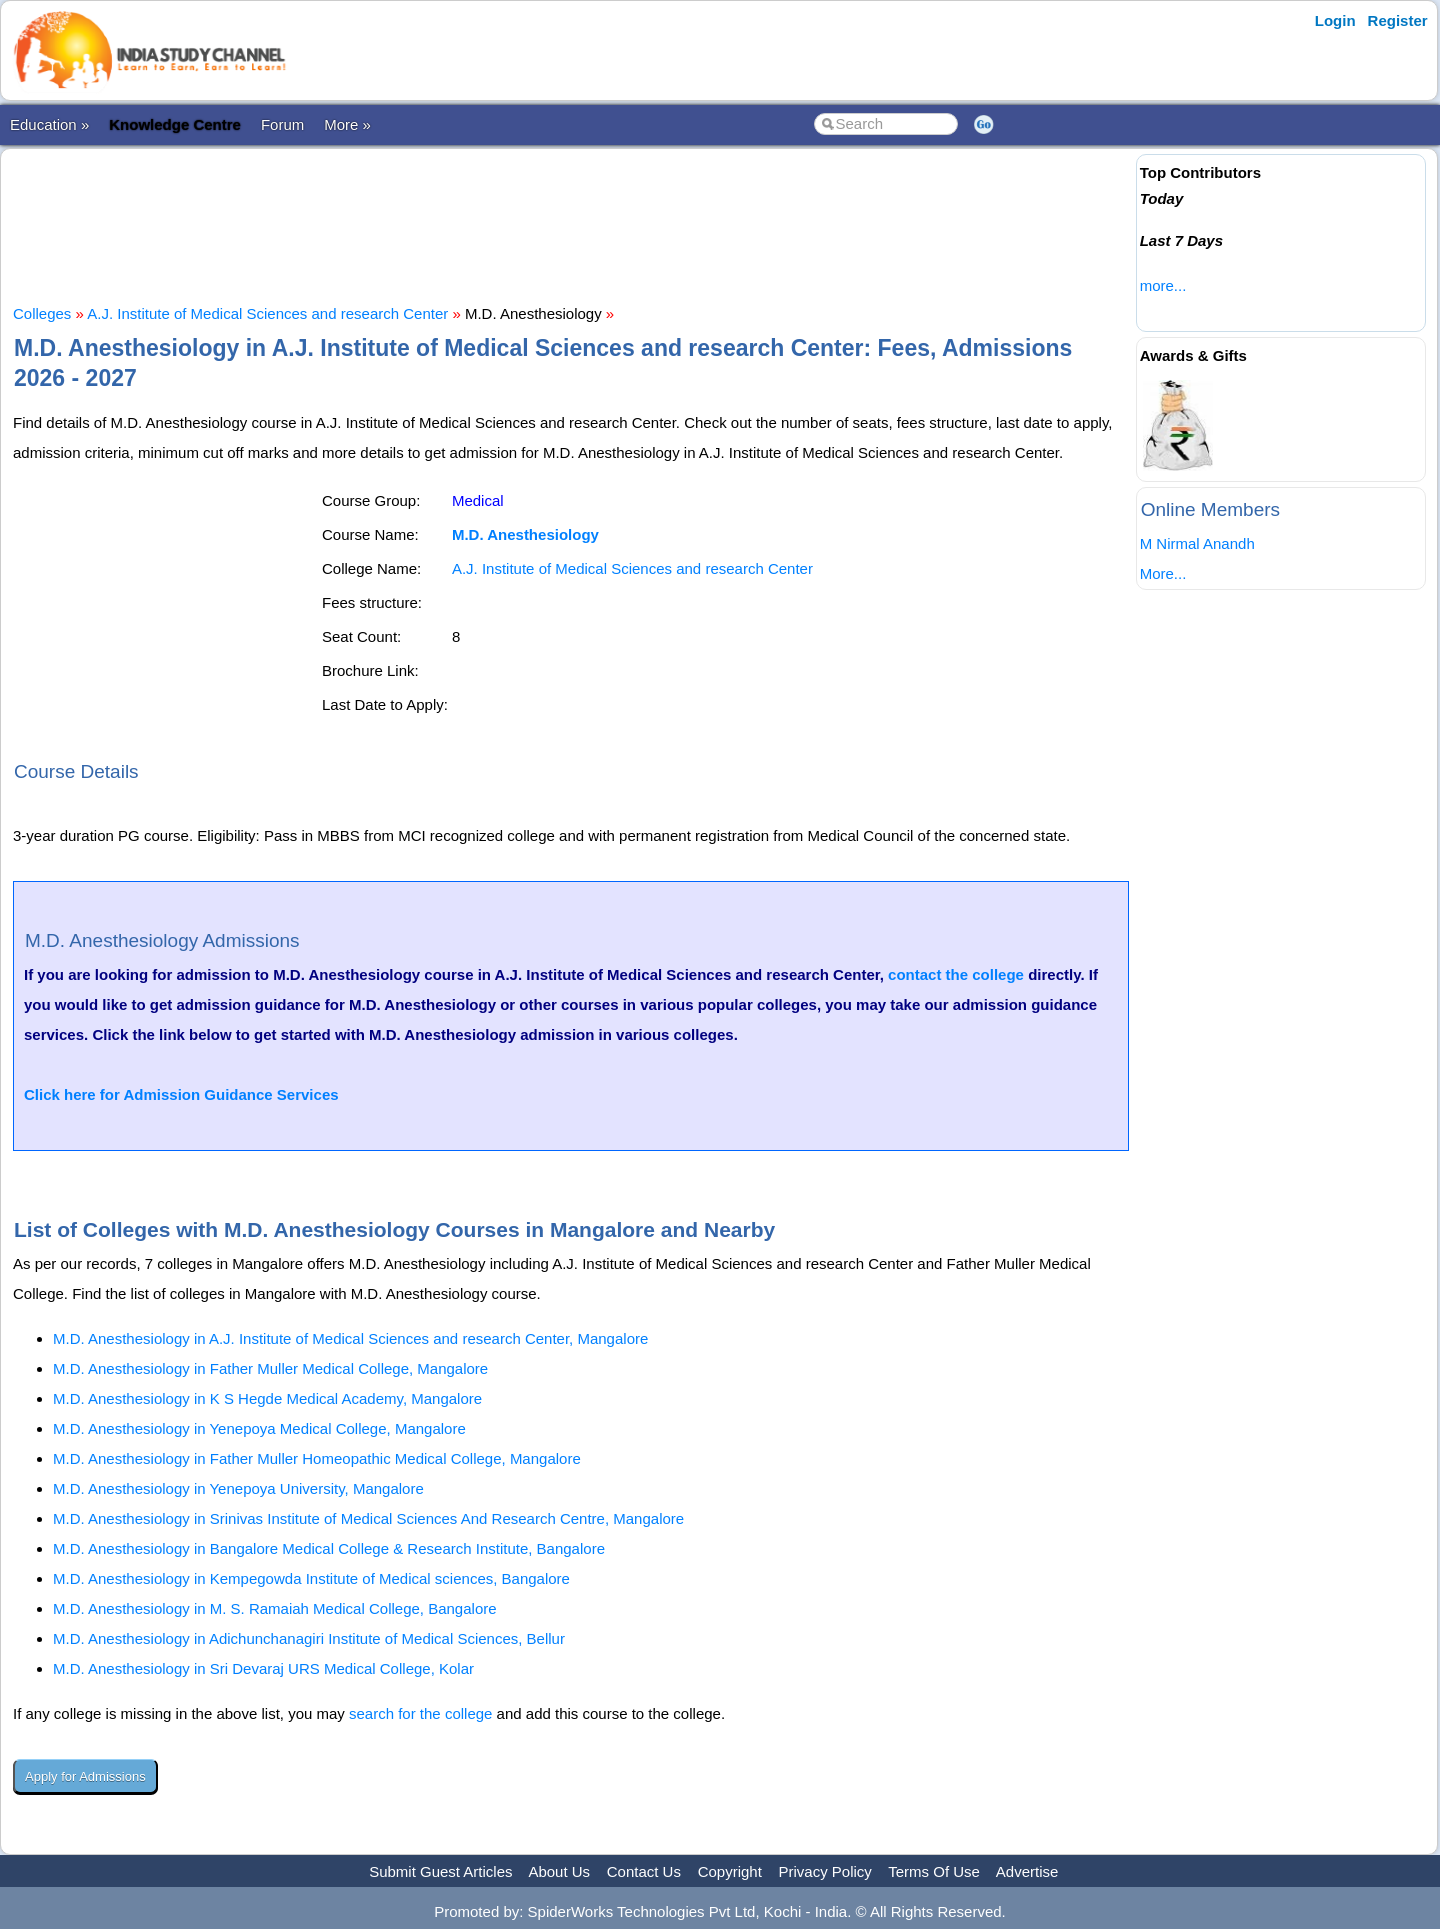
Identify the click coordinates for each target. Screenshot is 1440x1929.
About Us (559, 1871)
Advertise (1027, 1871)
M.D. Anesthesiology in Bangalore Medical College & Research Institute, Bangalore (329, 1548)
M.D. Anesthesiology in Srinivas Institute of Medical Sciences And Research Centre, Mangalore (368, 1518)
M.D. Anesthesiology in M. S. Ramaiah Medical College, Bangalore (275, 1608)
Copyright (730, 1871)
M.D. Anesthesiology (525, 534)
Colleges (42, 313)
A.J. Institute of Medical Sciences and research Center (267, 313)
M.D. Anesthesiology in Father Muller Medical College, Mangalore (270, 1368)
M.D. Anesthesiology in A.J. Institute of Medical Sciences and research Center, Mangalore (350, 1338)
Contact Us (644, 1871)
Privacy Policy (825, 1871)
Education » (49, 124)
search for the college (420, 1713)
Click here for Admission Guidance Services (181, 1094)
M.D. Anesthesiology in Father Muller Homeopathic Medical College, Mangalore (317, 1458)
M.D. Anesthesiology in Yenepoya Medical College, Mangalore (259, 1428)
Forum (282, 124)
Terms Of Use (934, 1871)
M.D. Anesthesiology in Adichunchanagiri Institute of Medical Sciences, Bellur (309, 1638)
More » (347, 124)
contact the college (956, 974)
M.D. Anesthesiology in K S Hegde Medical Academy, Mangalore (267, 1398)
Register (1398, 20)
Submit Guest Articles (440, 1871)
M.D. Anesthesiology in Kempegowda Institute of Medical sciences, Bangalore (311, 1578)
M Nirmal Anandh (1197, 543)
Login (1335, 20)
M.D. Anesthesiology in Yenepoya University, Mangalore (238, 1488)
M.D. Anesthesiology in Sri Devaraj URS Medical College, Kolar (263, 1668)
